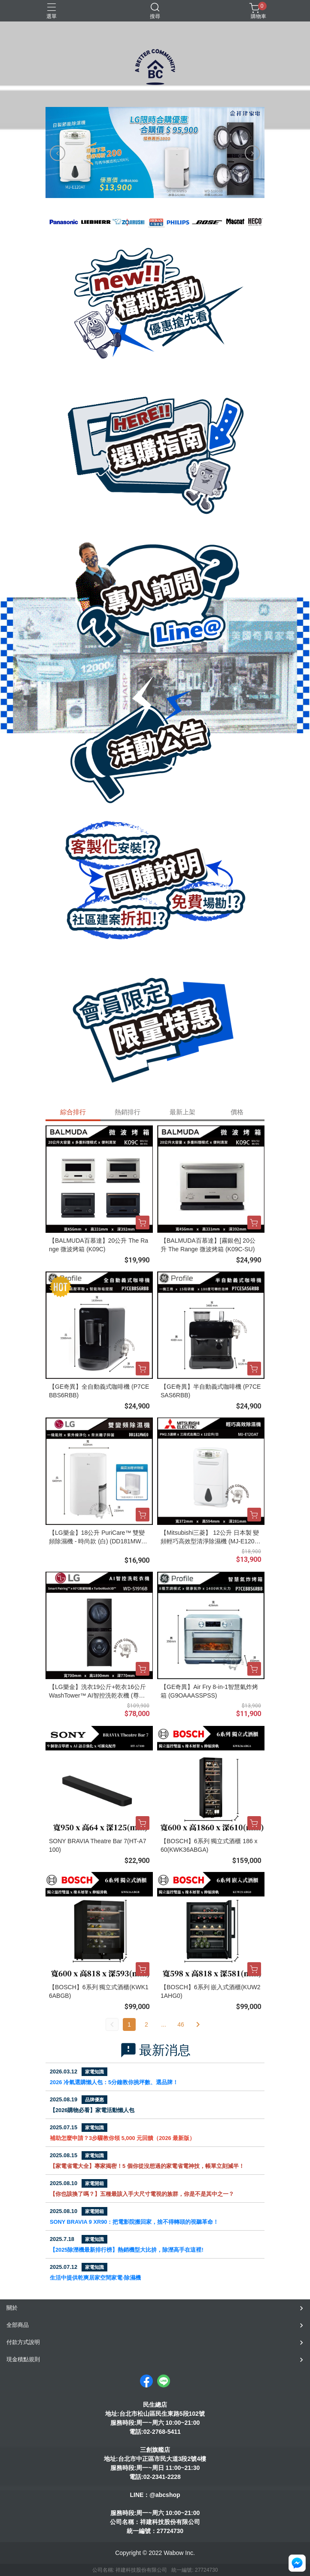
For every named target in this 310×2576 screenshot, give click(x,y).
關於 (12, 2308)
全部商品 (17, 2325)
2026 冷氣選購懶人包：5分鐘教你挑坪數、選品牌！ (114, 2082)
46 (180, 2024)
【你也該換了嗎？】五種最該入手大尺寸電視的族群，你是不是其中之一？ (142, 2194)
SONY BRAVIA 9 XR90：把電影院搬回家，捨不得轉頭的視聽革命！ (134, 2222)
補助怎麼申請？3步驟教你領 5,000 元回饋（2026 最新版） (122, 2138)
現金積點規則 (23, 2359)
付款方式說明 (23, 2342)
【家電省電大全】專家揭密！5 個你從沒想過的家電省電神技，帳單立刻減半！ (147, 2166)
